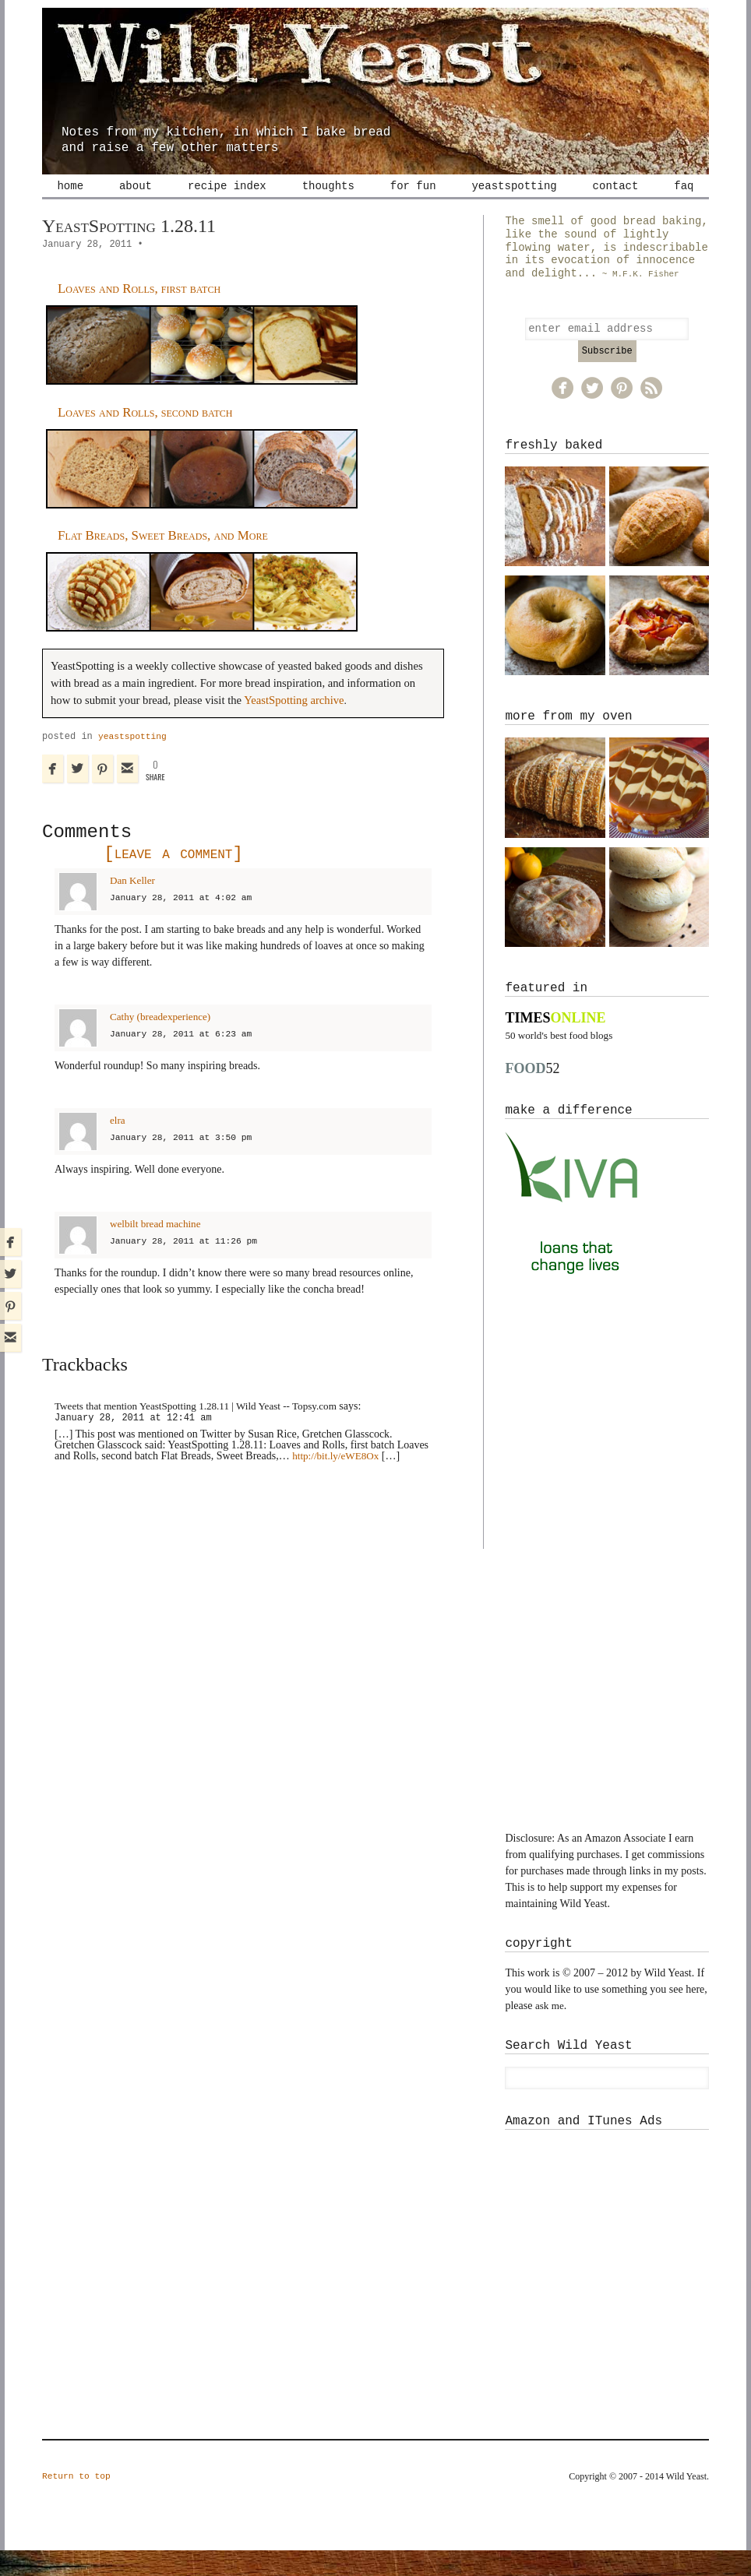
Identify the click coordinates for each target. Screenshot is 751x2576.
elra (118, 1144)
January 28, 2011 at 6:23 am (185, 1058)
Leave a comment (168, 878)
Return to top (78, 2502)
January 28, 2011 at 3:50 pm (185, 1161)
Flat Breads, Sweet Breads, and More (171, 559)
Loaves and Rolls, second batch (152, 436)
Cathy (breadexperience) (163, 1041)
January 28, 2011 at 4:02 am (185, 922)
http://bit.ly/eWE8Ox (338, 1480)
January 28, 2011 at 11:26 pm (188, 1265)
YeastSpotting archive (294, 724)
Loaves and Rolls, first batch (146, 312)
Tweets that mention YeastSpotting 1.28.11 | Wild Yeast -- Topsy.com (205, 1430)
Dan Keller (134, 904)
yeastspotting (134, 760)
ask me (550, 2031)
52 (532, 1095)
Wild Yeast (375, 66)
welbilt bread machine (158, 1248)
